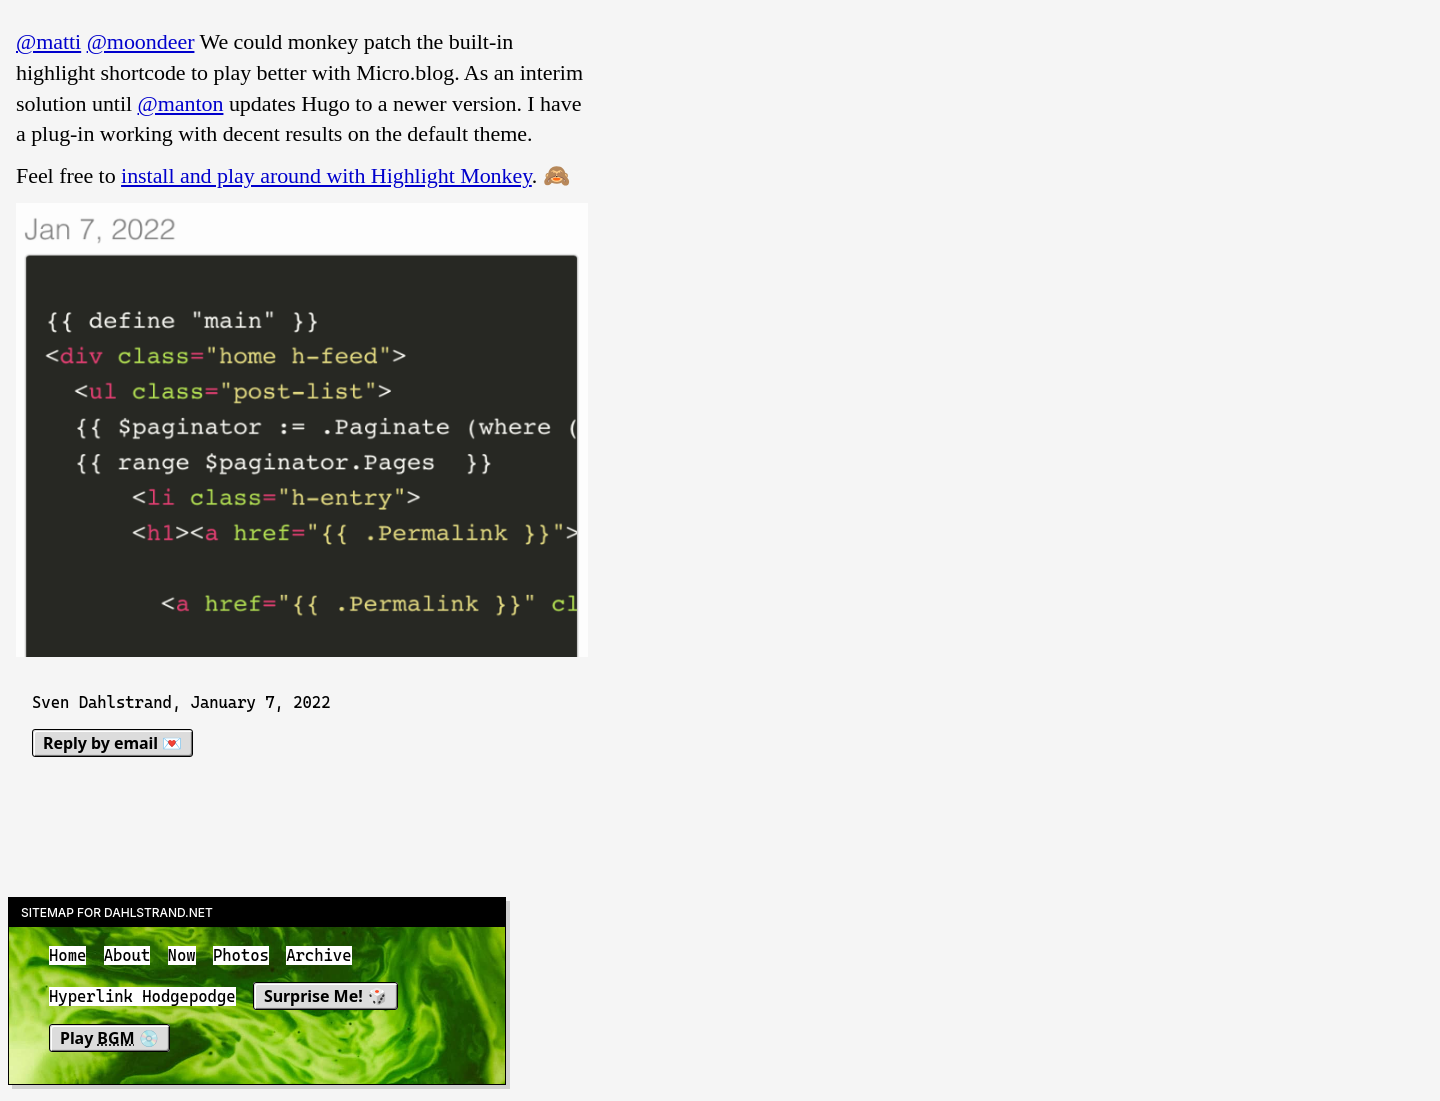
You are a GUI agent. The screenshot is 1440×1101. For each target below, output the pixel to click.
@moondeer (141, 41)
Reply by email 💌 (112, 743)
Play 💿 (109, 1038)
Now (182, 955)
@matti (48, 41)
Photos (241, 955)
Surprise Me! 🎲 (325, 997)
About (127, 955)
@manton (181, 103)
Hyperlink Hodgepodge (142, 997)
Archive (318, 955)
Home (67, 955)
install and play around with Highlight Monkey (326, 175)
